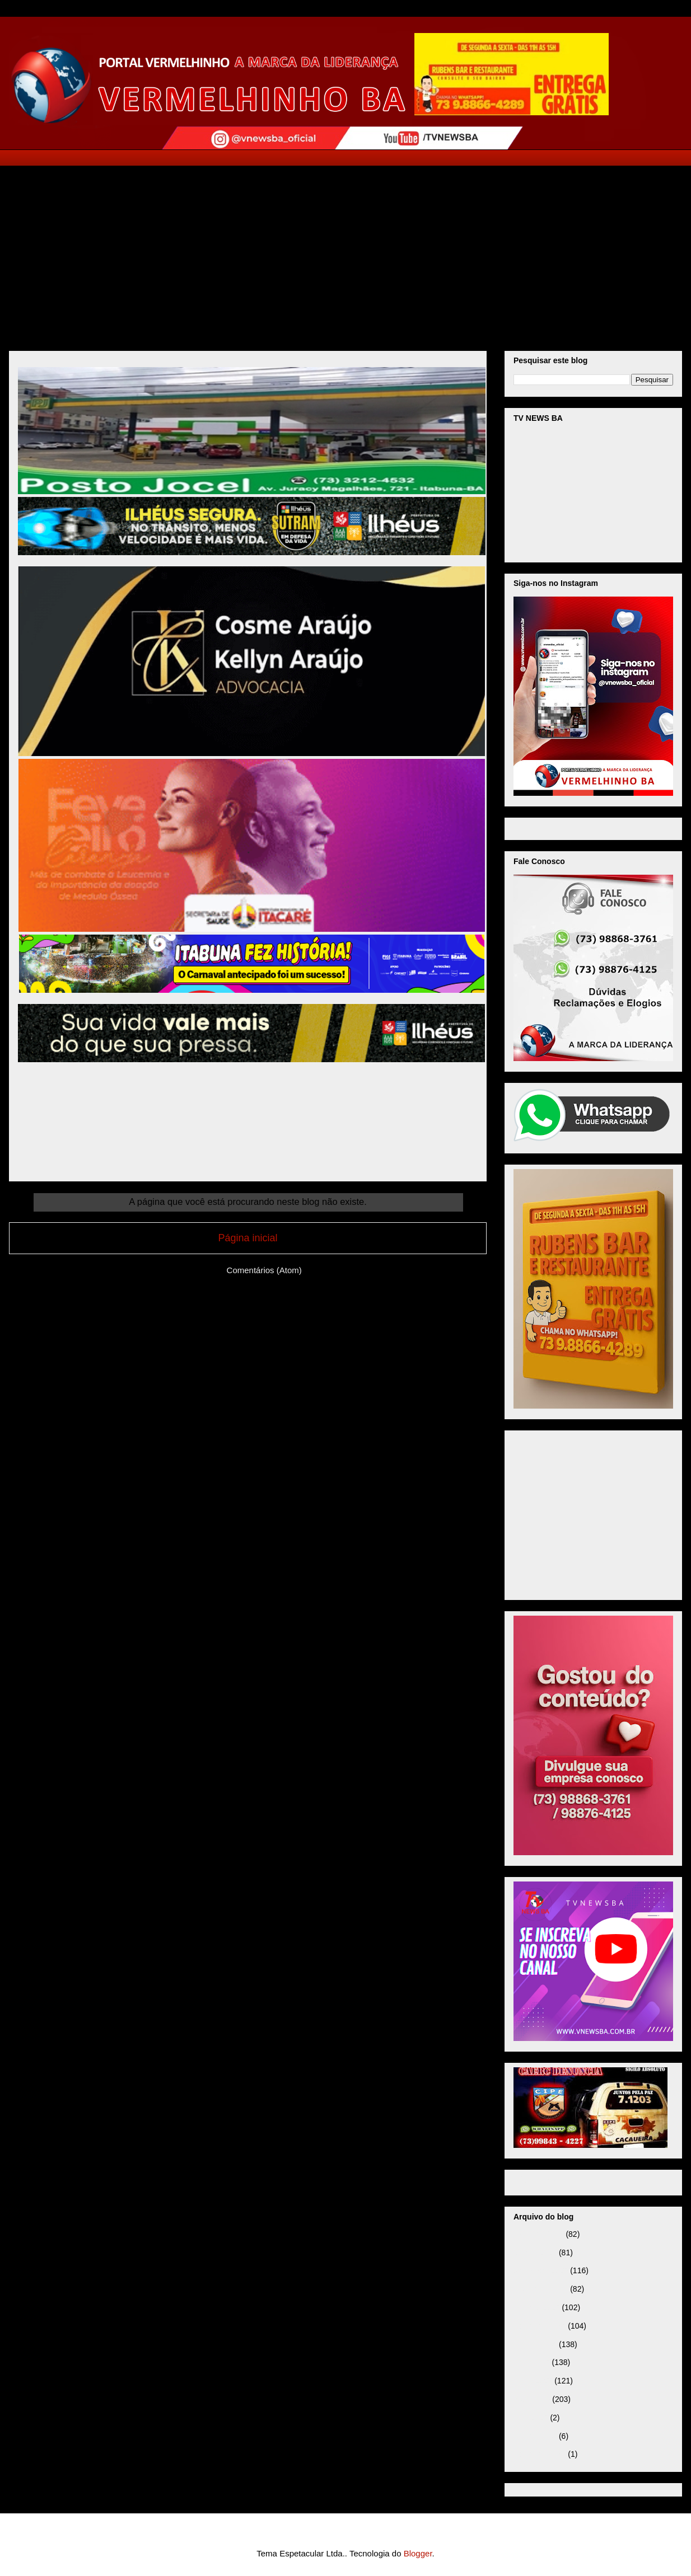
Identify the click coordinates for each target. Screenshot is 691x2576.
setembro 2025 (539, 2325)
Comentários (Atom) (264, 1270)
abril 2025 (530, 2417)
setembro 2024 (539, 2454)
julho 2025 (531, 2362)
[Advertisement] (345, 250)
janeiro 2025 (535, 2436)
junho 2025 (532, 2380)
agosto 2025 (535, 2344)
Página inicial (247, 1238)
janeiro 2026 (535, 2252)
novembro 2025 (540, 2288)
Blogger (418, 2553)
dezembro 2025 (540, 2270)
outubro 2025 (536, 2307)
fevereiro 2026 (538, 2234)
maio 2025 (531, 2399)
